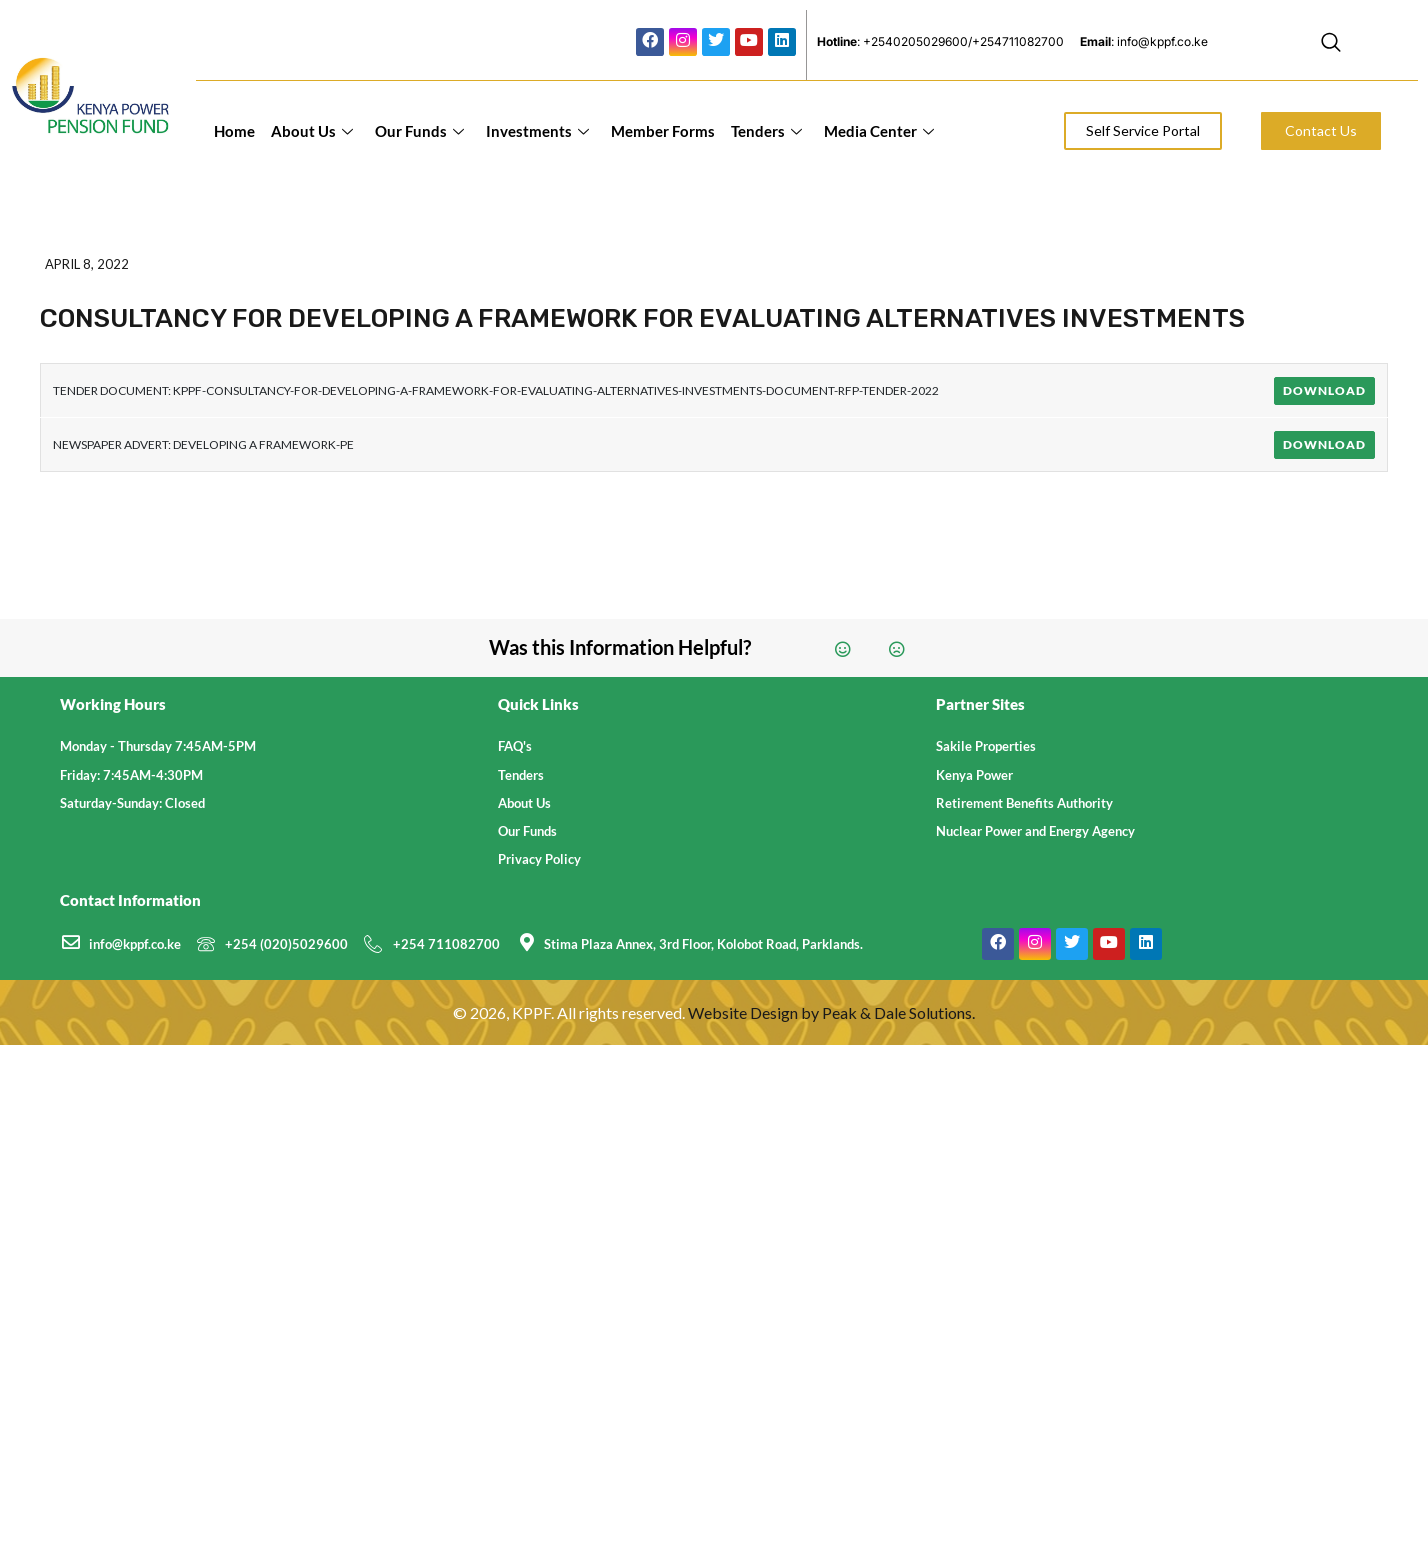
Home (234, 131)
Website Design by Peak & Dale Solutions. (831, 1012)
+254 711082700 (446, 944)
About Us (312, 131)
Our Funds (419, 131)
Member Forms (663, 131)
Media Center (879, 131)
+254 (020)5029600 (286, 944)
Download (1324, 390)
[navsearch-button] (1331, 45)
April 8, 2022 (87, 264)
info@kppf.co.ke (135, 944)
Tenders (766, 131)
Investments (537, 131)
